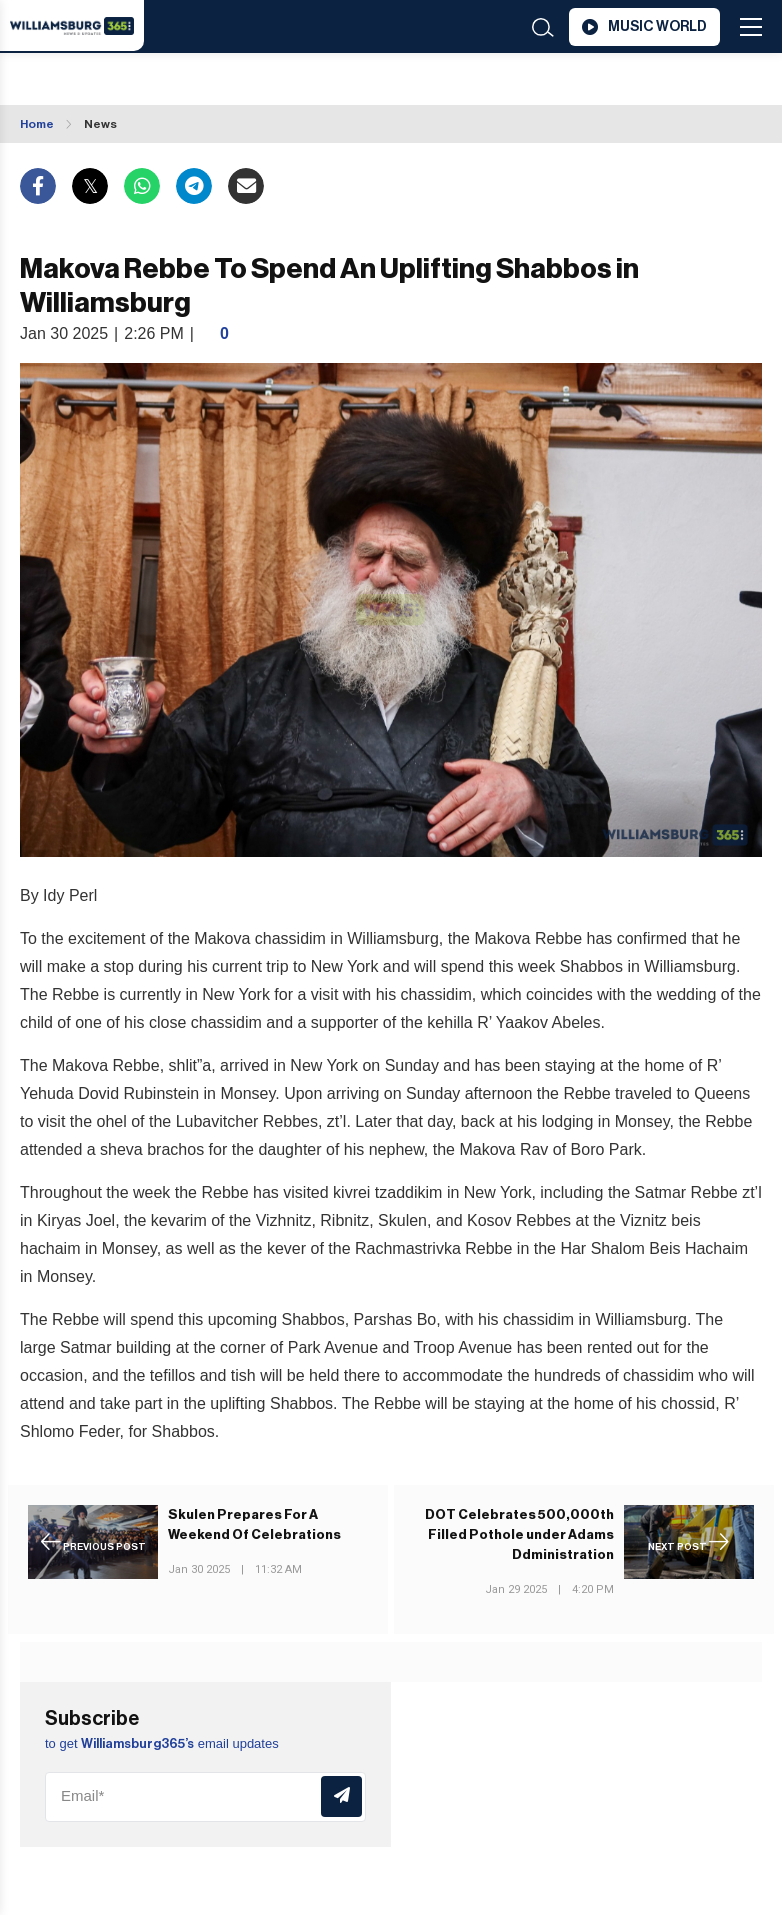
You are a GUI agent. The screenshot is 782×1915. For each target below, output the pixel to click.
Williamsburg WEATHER (169, 81)
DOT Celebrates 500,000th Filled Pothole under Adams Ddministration (519, 1534)
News (100, 124)
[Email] (205, 1797)
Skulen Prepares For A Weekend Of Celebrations (254, 1524)
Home (37, 124)
